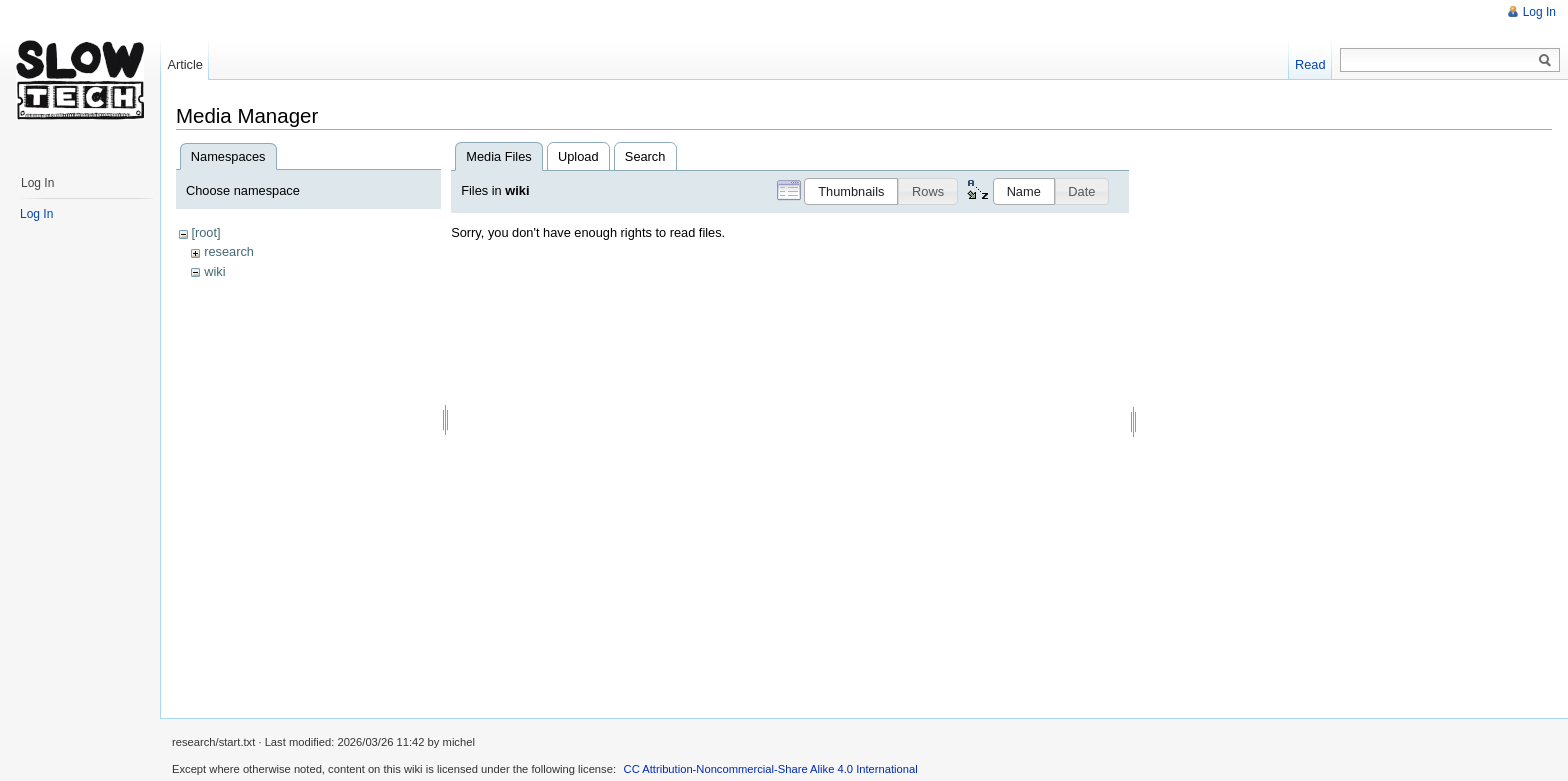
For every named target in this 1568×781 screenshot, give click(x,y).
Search (645, 156)
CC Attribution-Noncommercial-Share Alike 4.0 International (771, 769)
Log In (1539, 12)
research (229, 251)
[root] (205, 232)
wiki (214, 271)
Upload (578, 156)
